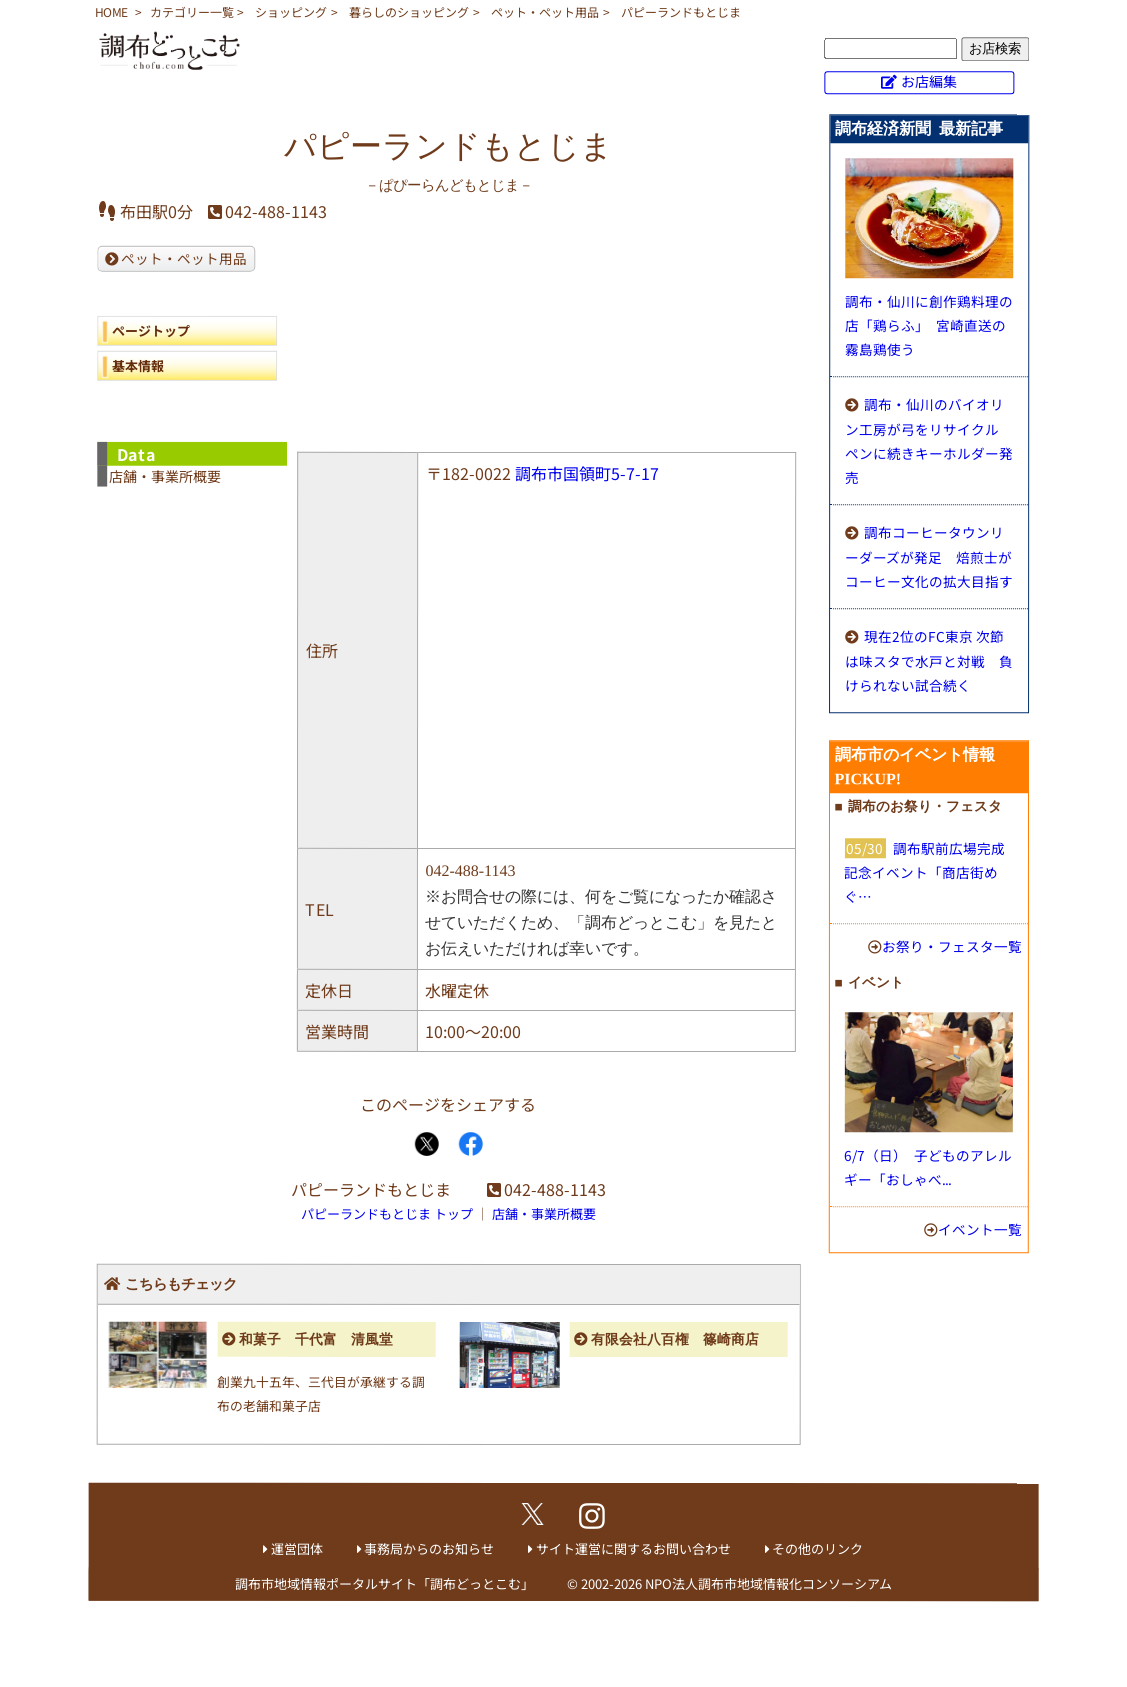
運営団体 (297, 1548)
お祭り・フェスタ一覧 (952, 946)
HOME (111, 11)
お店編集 (929, 81)
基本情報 (138, 365)
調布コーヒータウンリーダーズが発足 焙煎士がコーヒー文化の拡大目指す (929, 556)
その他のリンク (817, 1548)
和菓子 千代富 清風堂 (316, 1339)
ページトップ (151, 330)
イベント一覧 (980, 1229)
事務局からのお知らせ (429, 1548)
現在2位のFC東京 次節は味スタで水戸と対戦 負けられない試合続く (929, 660)
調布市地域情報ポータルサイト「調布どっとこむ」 (384, 1583)
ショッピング (291, 11)
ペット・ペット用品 (545, 11)
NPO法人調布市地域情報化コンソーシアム (768, 1583)
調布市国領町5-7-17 (587, 473)
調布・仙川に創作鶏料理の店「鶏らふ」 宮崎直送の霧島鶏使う (929, 325)
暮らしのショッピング (409, 11)
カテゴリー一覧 (192, 11)
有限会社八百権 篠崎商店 (675, 1339)
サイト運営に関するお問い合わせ (633, 1548)
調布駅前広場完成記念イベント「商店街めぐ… (924, 872)
